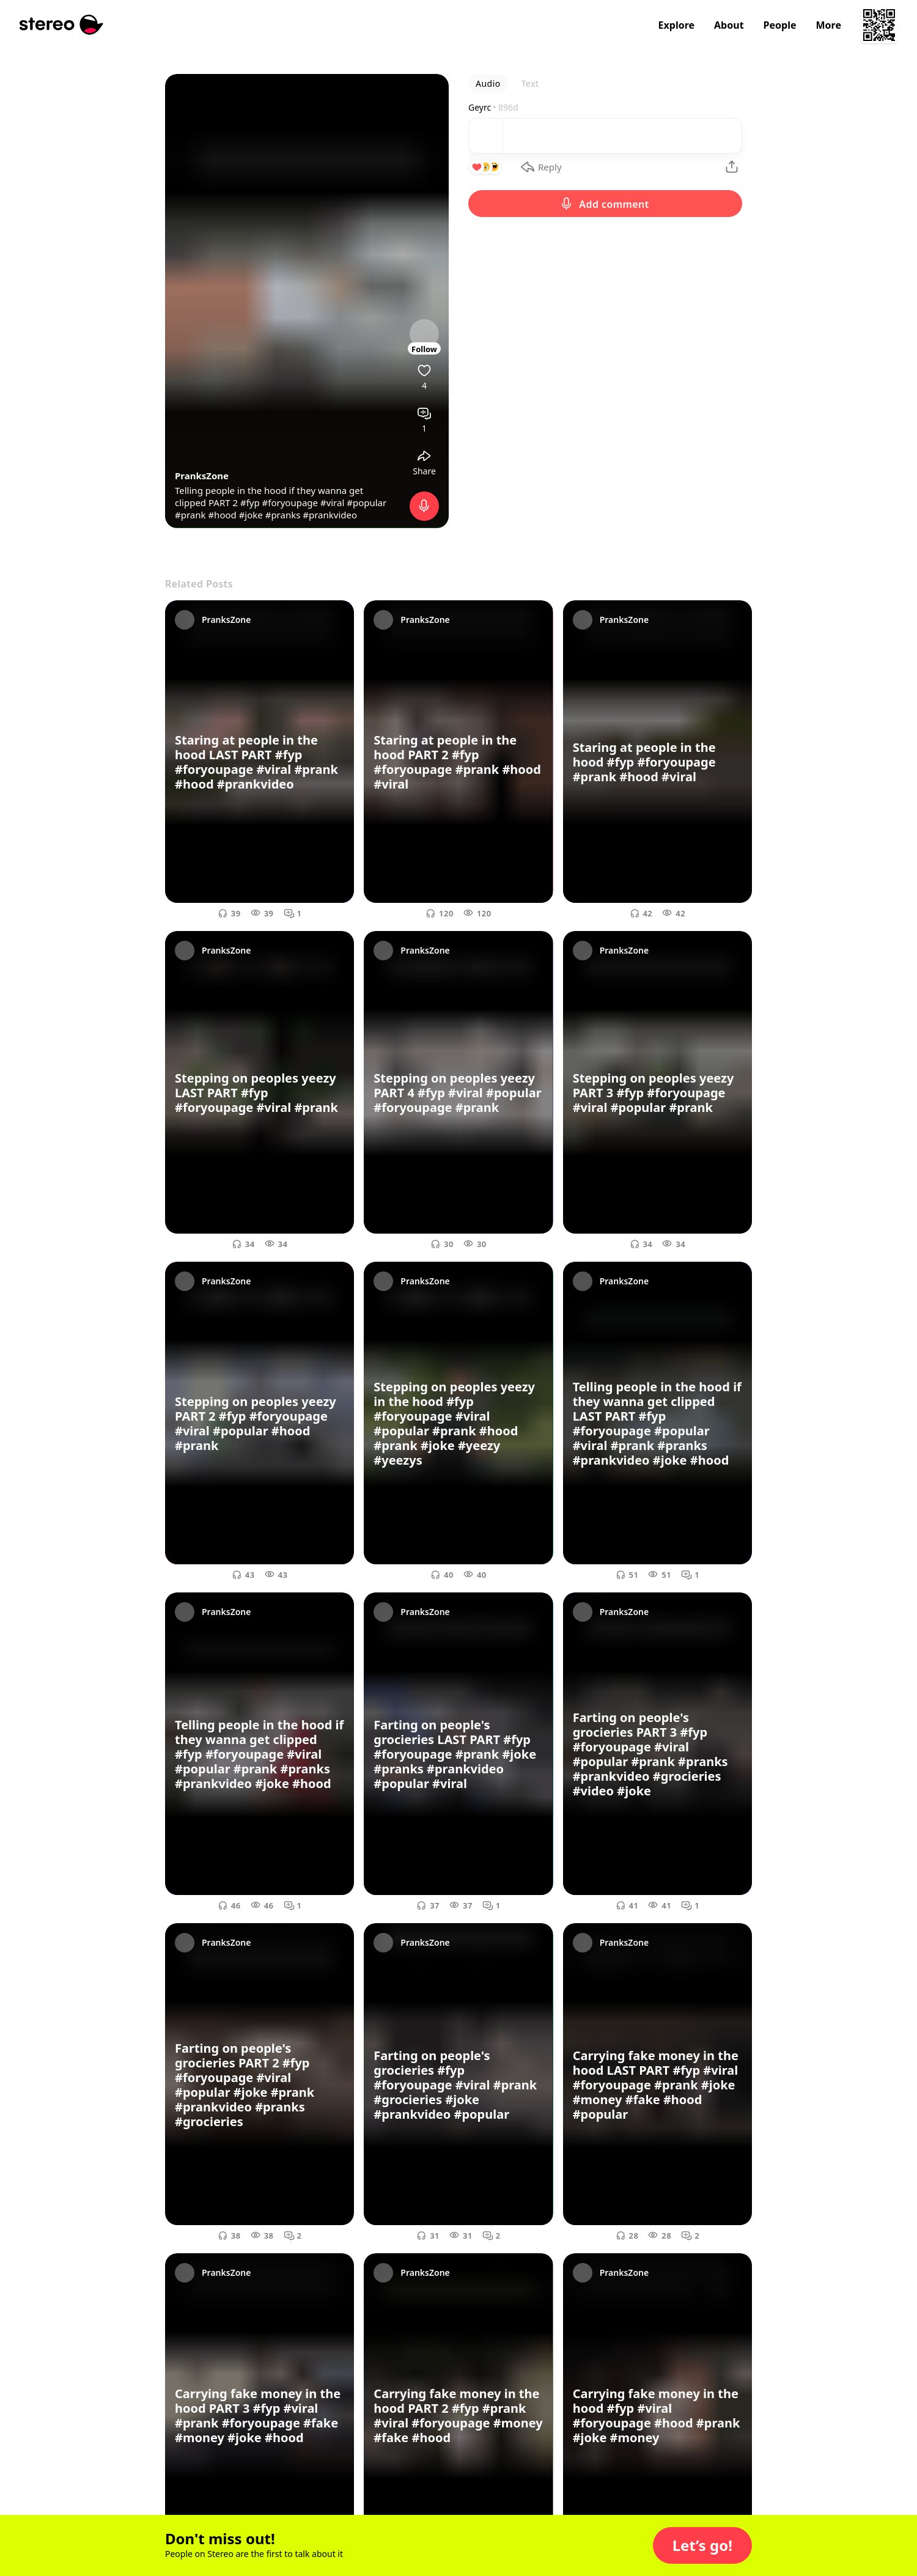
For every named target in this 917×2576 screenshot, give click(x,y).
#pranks (283, 515)
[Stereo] (61, 25)
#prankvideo (330, 515)
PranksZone (202, 475)
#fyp (250, 502)
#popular (366, 502)
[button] (702, 2545)
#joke (251, 515)
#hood (222, 515)
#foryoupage (290, 502)
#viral (332, 502)
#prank (190, 515)
